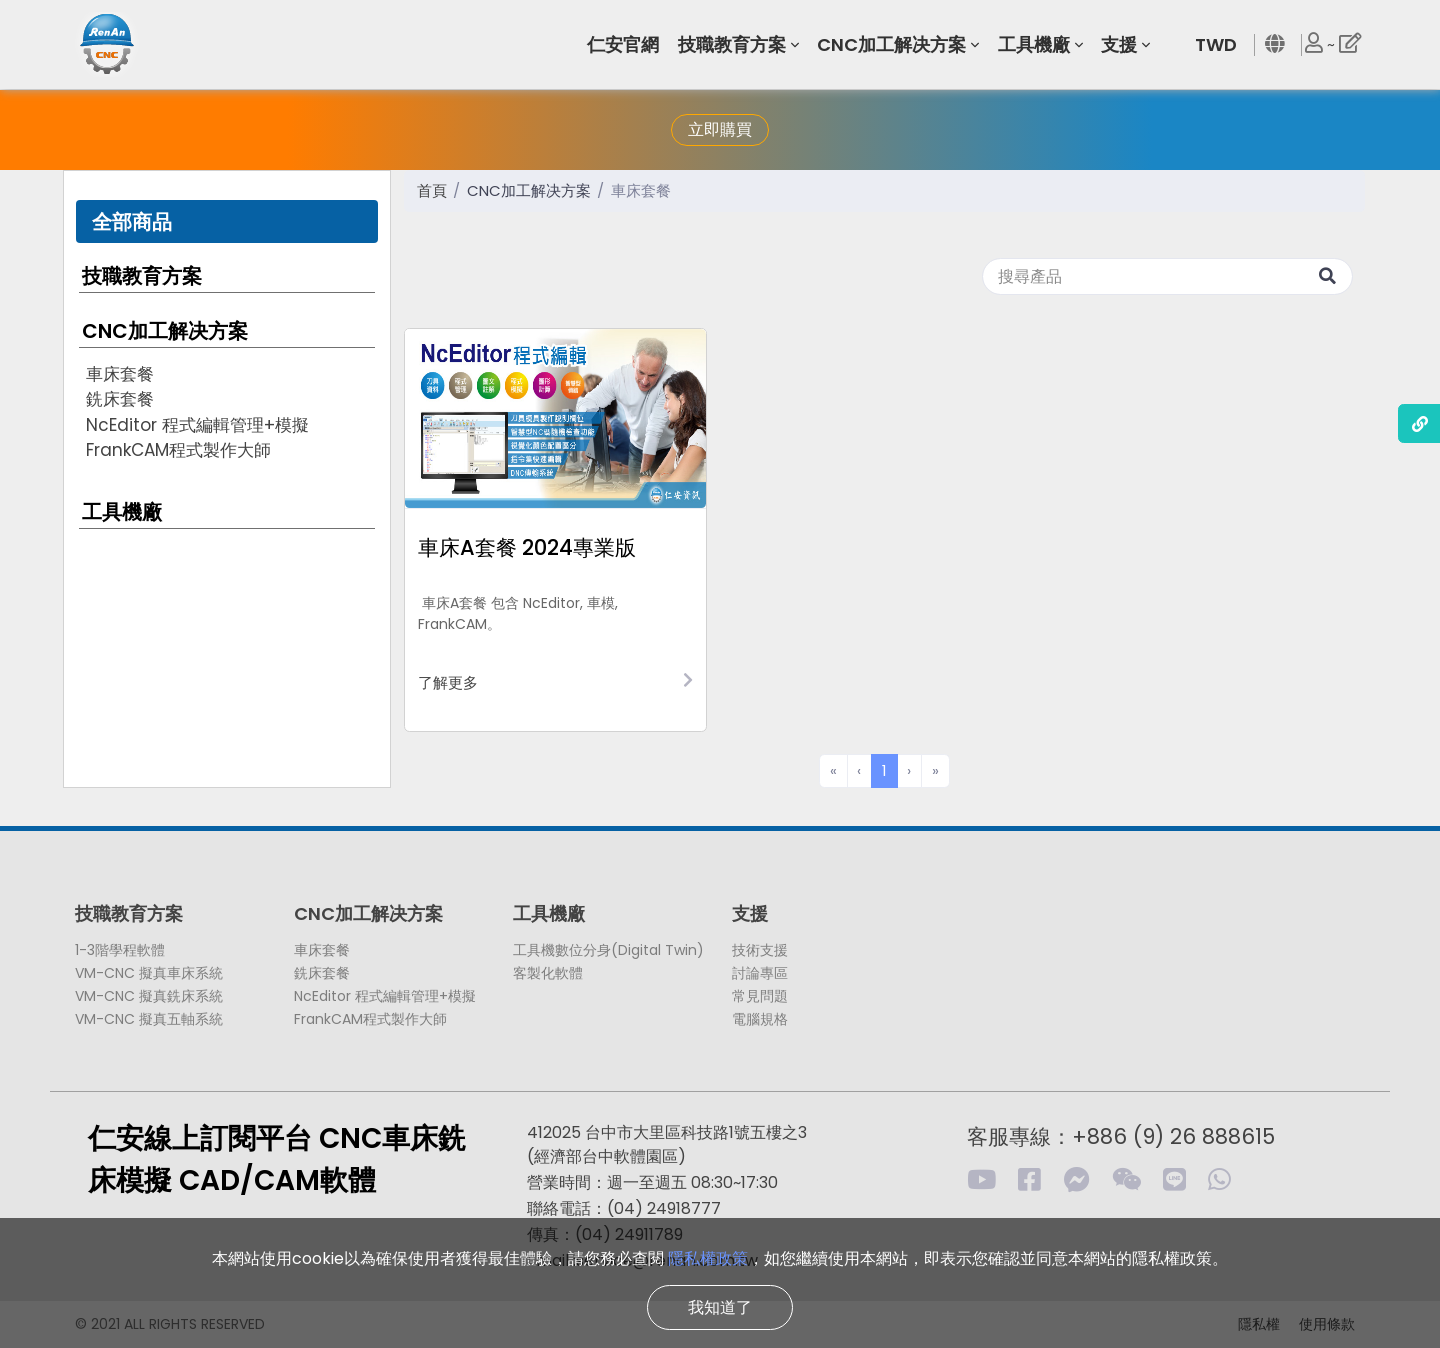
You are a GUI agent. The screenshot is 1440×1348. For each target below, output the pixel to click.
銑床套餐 (120, 399)
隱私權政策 (708, 1258)
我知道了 (720, 1307)
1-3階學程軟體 (120, 950)
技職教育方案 (142, 276)
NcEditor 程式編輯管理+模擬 (197, 425)
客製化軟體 (548, 973)
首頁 (432, 190)
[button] (626, 45)
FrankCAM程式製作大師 (178, 450)
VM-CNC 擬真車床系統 (149, 973)
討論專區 (760, 973)
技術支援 (760, 950)
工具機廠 (122, 512)
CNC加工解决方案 (165, 331)
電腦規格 (760, 1019)
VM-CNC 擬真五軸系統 (149, 1019)
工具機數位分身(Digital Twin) (608, 950)
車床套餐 (120, 374)
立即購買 (720, 129)
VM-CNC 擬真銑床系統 (149, 996)
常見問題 (760, 996)
